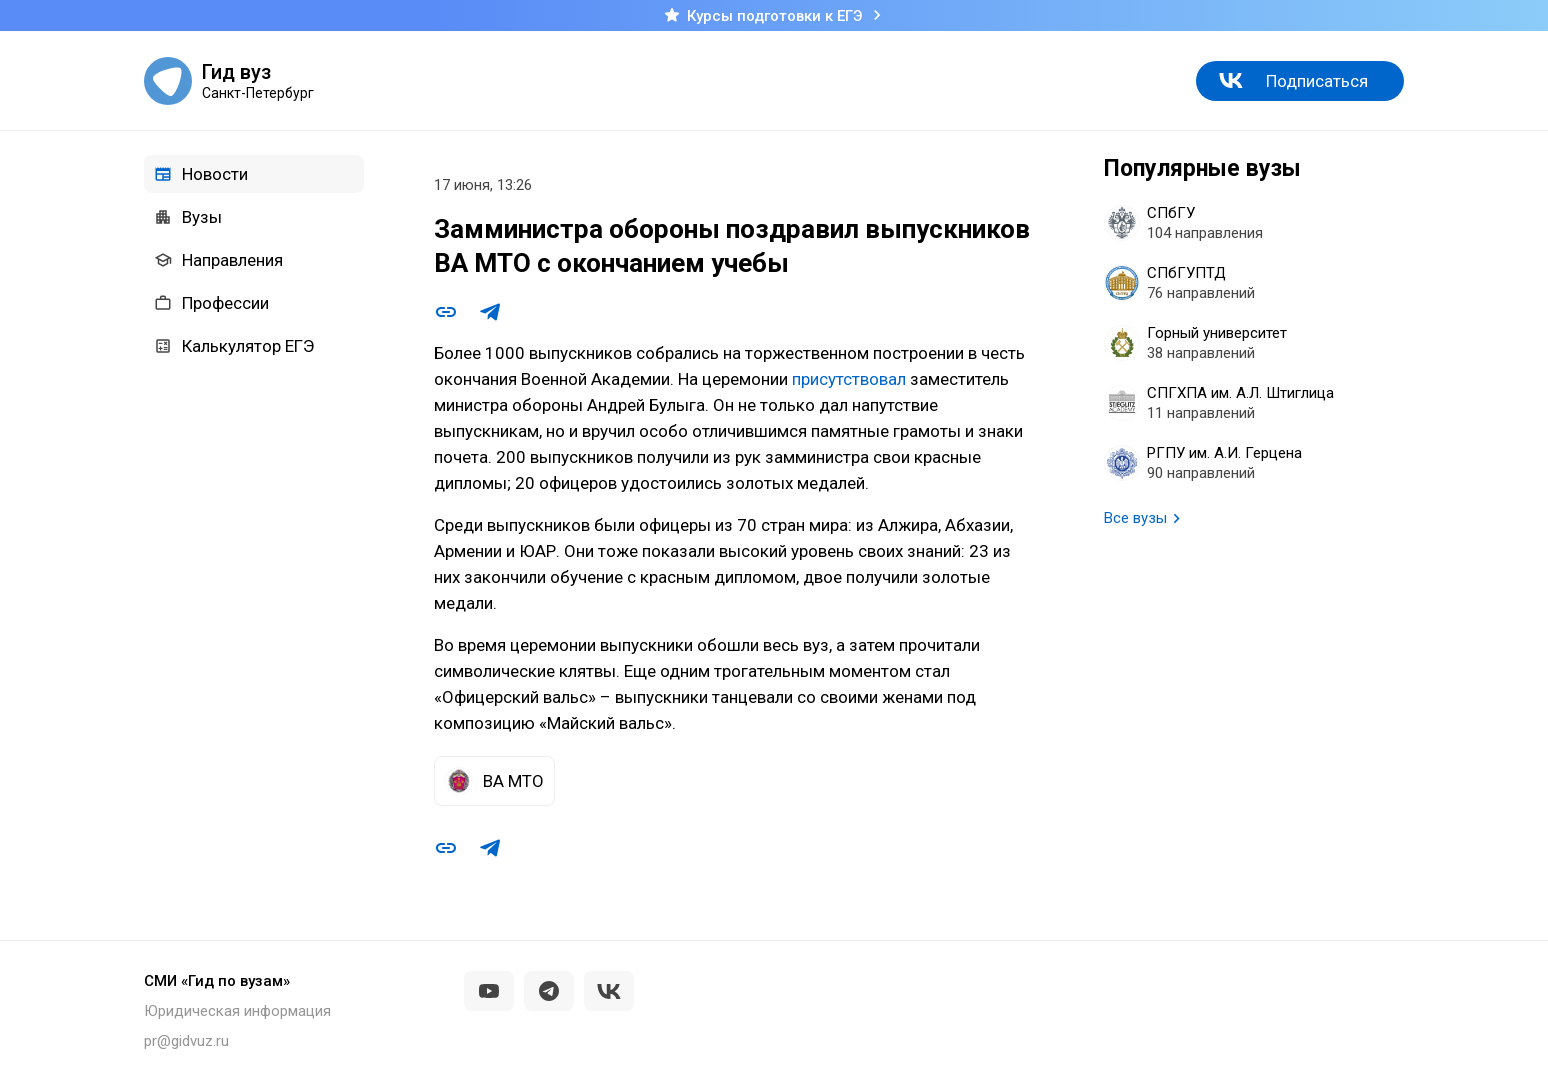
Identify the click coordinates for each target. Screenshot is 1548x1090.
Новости (201, 174)
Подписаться (1317, 81)
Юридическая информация (237, 1011)
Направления (218, 260)
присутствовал (849, 379)
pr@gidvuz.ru (186, 1041)
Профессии (211, 303)
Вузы (188, 217)
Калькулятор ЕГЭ (234, 346)
